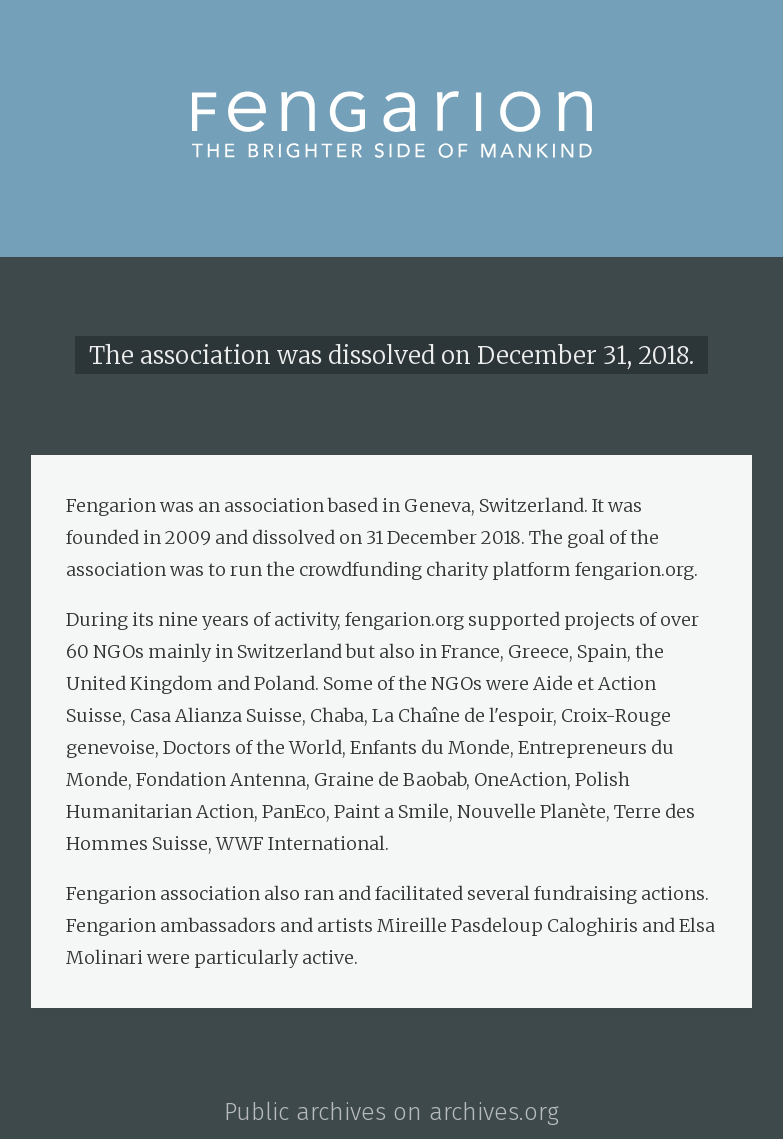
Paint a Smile (391, 811)
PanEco (294, 811)
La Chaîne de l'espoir (462, 715)
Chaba (337, 715)
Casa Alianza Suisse (216, 715)
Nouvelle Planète (531, 811)
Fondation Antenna (221, 779)
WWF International (300, 843)
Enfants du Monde (430, 747)
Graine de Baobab (390, 779)
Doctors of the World (252, 747)
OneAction (520, 779)
